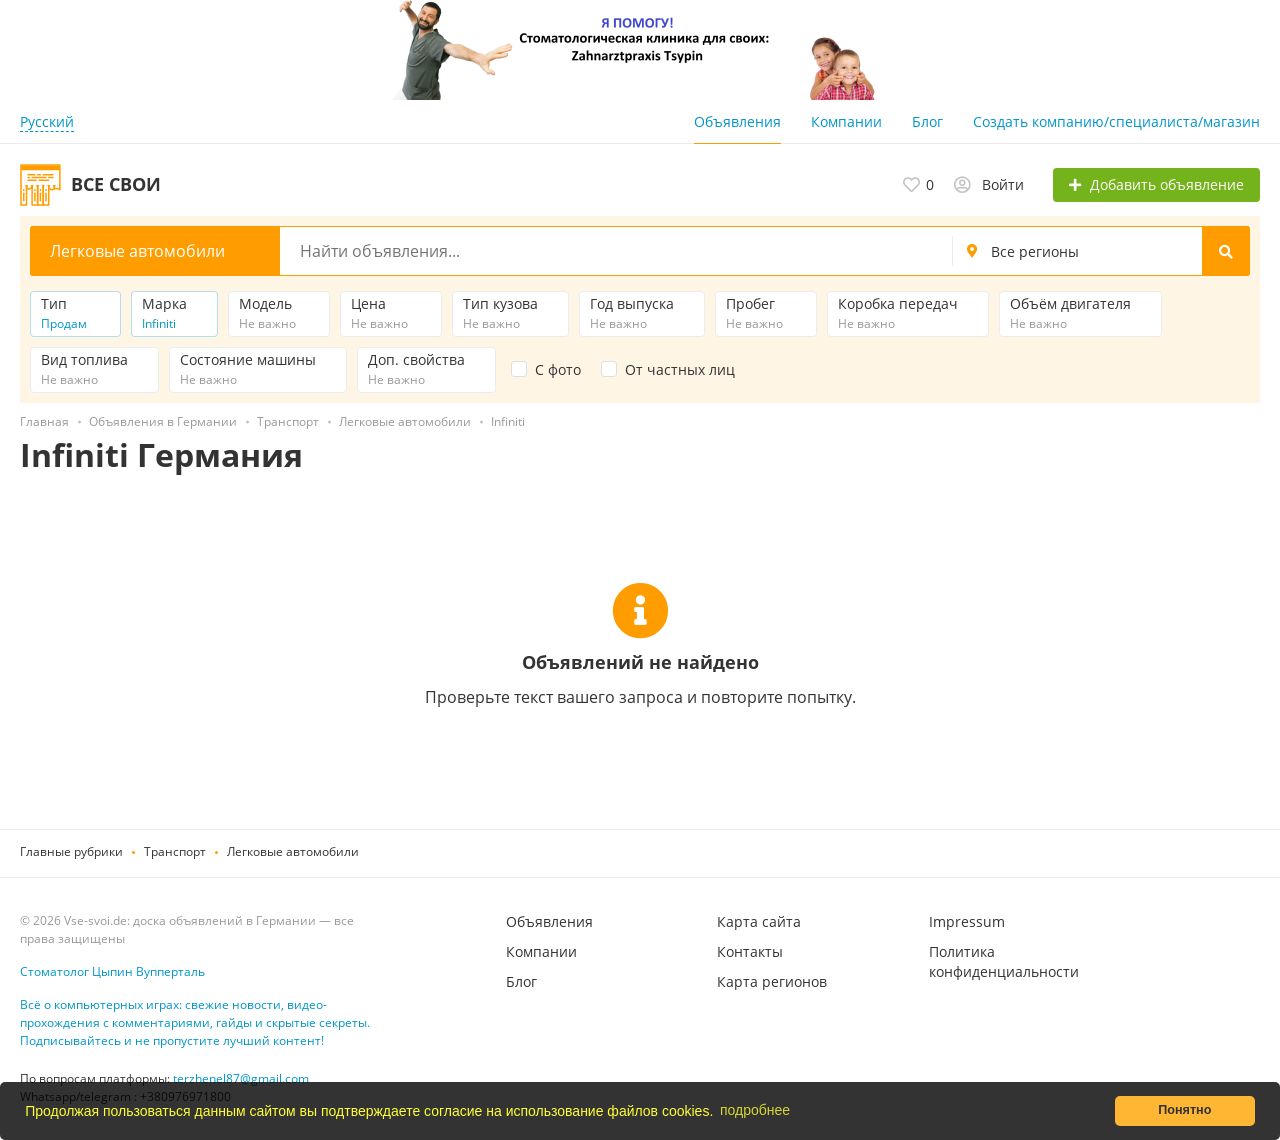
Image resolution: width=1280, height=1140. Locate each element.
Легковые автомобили (293, 851)
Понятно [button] (1184, 1110)
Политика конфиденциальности (1004, 961)
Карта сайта (759, 921)
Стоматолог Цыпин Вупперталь (112, 971)
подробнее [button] (755, 1110)
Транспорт (175, 851)
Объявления (737, 121)
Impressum (967, 921)
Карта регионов (772, 981)
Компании (846, 121)
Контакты (750, 951)
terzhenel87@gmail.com (241, 1078)
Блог (927, 121)
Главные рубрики (71, 851)
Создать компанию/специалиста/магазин (1116, 121)
